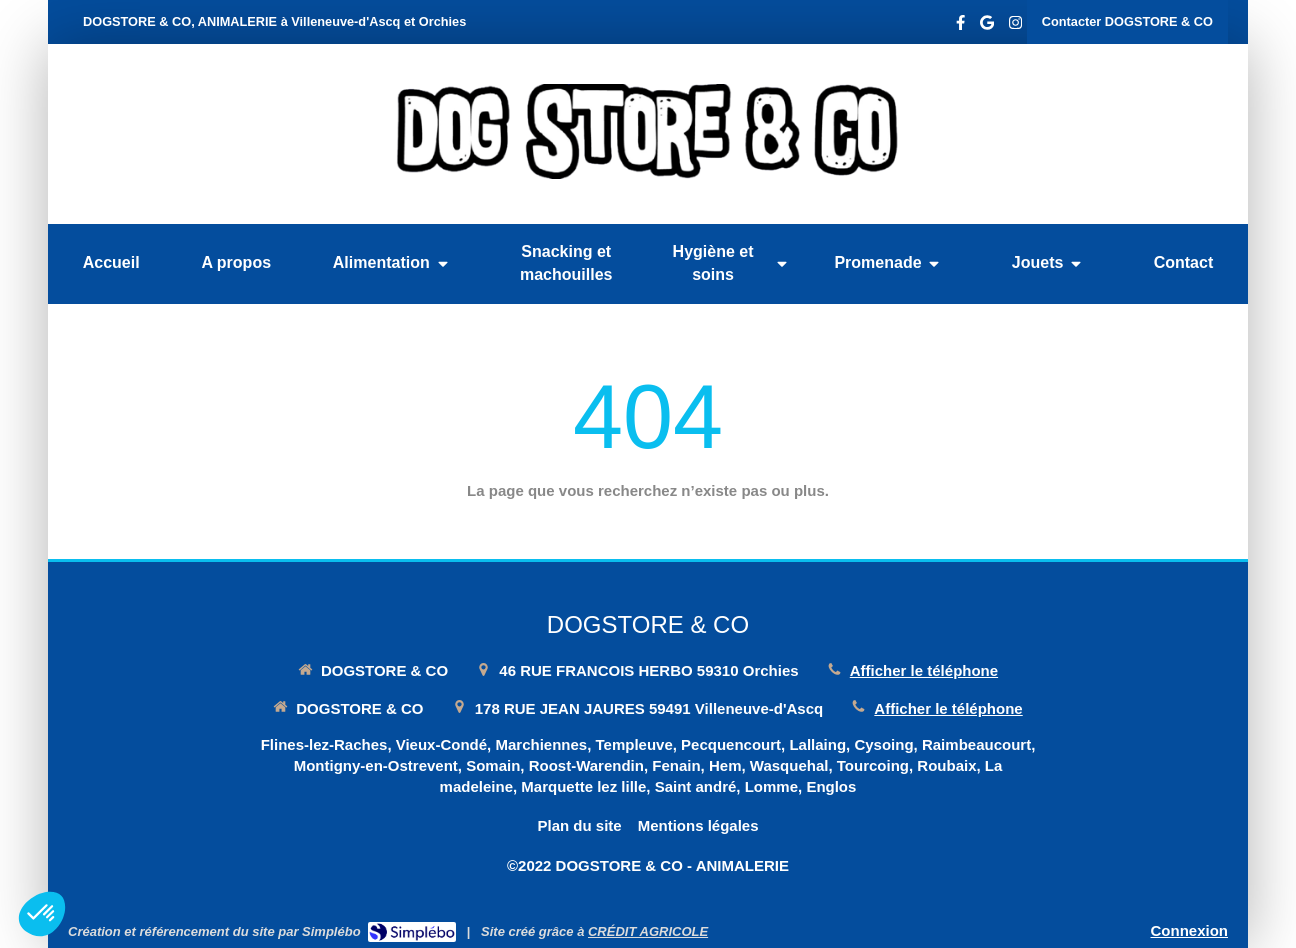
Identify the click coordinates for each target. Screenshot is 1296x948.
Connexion (1190, 930)
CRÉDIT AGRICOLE (648, 931)
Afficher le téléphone (924, 670)
